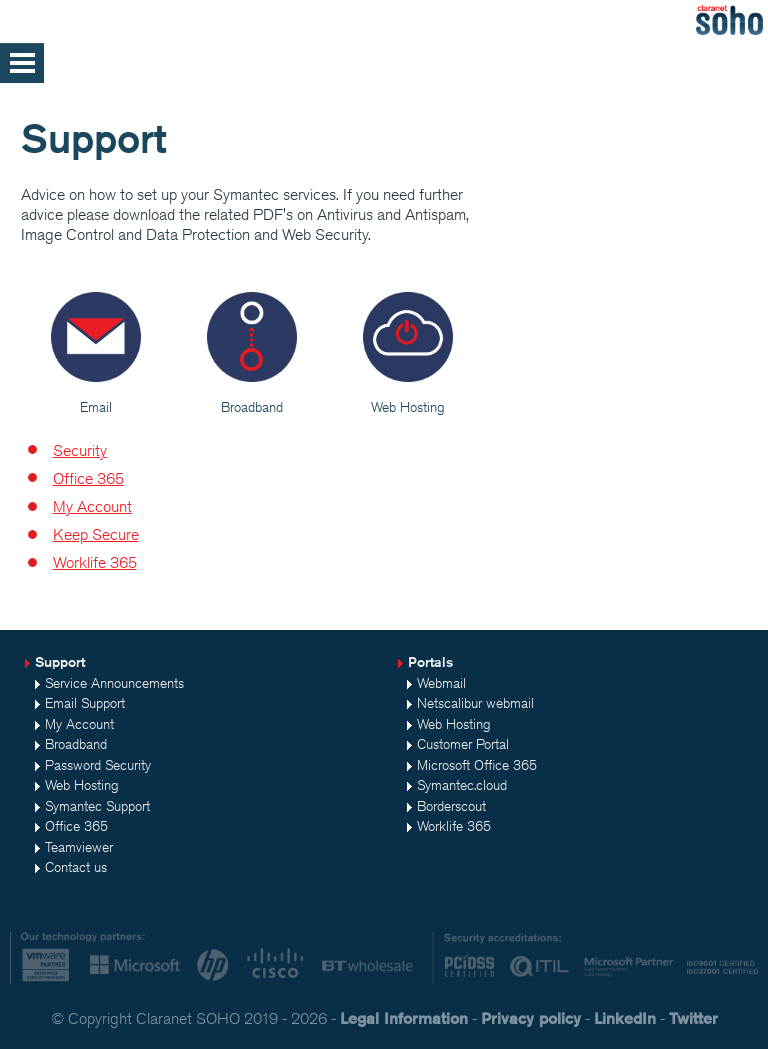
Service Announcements (114, 683)
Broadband (76, 744)
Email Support (85, 703)
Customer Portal (463, 744)
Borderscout (451, 806)
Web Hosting (82, 785)
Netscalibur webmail (475, 703)
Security (80, 450)
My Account (92, 506)
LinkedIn (625, 1018)
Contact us (76, 867)
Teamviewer (79, 847)
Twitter (693, 1018)
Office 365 (88, 478)
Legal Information (404, 1018)
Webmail (441, 683)
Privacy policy (531, 1018)
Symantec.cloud (462, 785)
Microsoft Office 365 (477, 765)
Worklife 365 (95, 562)
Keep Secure (96, 534)
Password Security (98, 765)
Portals (430, 662)
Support (60, 662)
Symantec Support (97, 806)
